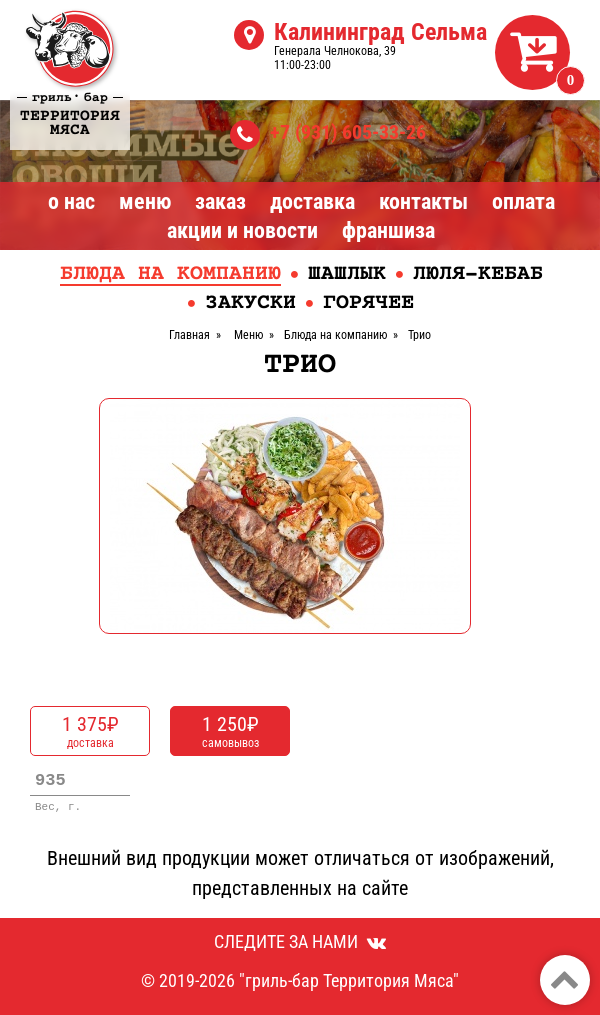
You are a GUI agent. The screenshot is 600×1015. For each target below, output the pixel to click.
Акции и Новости (242, 230)
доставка (90, 731)
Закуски (250, 303)
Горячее (368, 303)
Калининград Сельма (380, 32)
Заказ (220, 201)
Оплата (523, 201)
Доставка (312, 201)
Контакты (423, 201)
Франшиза (388, 230)
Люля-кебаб (478, 274)
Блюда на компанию (170, 274)
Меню (145, 201)
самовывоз (230, 731)
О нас (71, 201)
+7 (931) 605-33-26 (348, 132)
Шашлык (347, 274)
